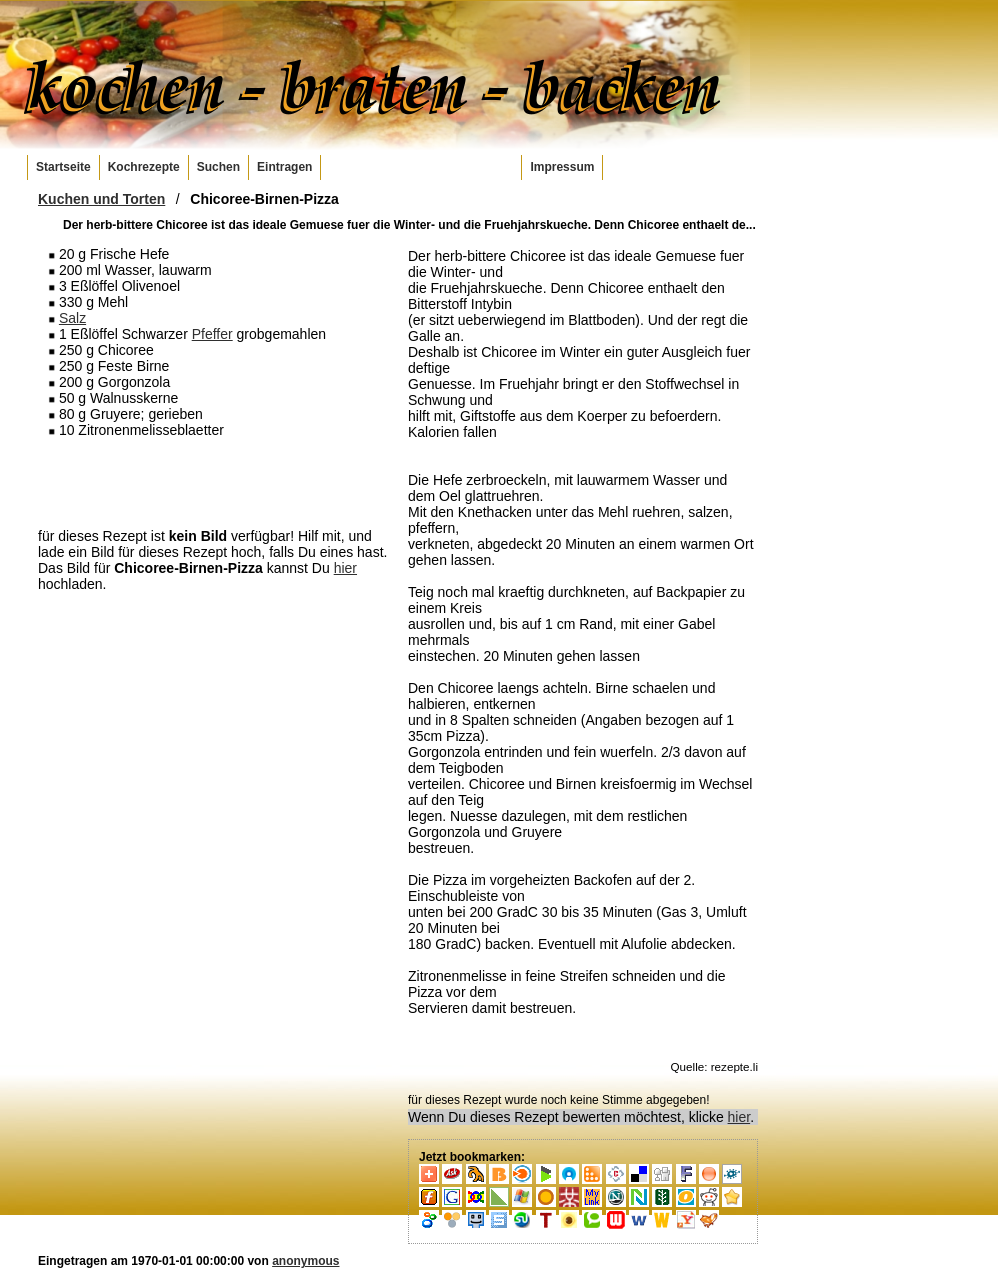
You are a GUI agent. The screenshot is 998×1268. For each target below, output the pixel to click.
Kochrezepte (144, 167)
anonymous (305, 1261)
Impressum (562, 167)
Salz (72, 318)
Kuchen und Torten (101, 199)
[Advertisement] (213, 482)
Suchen (218, 167)
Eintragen (284, 167)
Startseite (63, 167)
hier (345, 568)
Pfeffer (212, 334)
